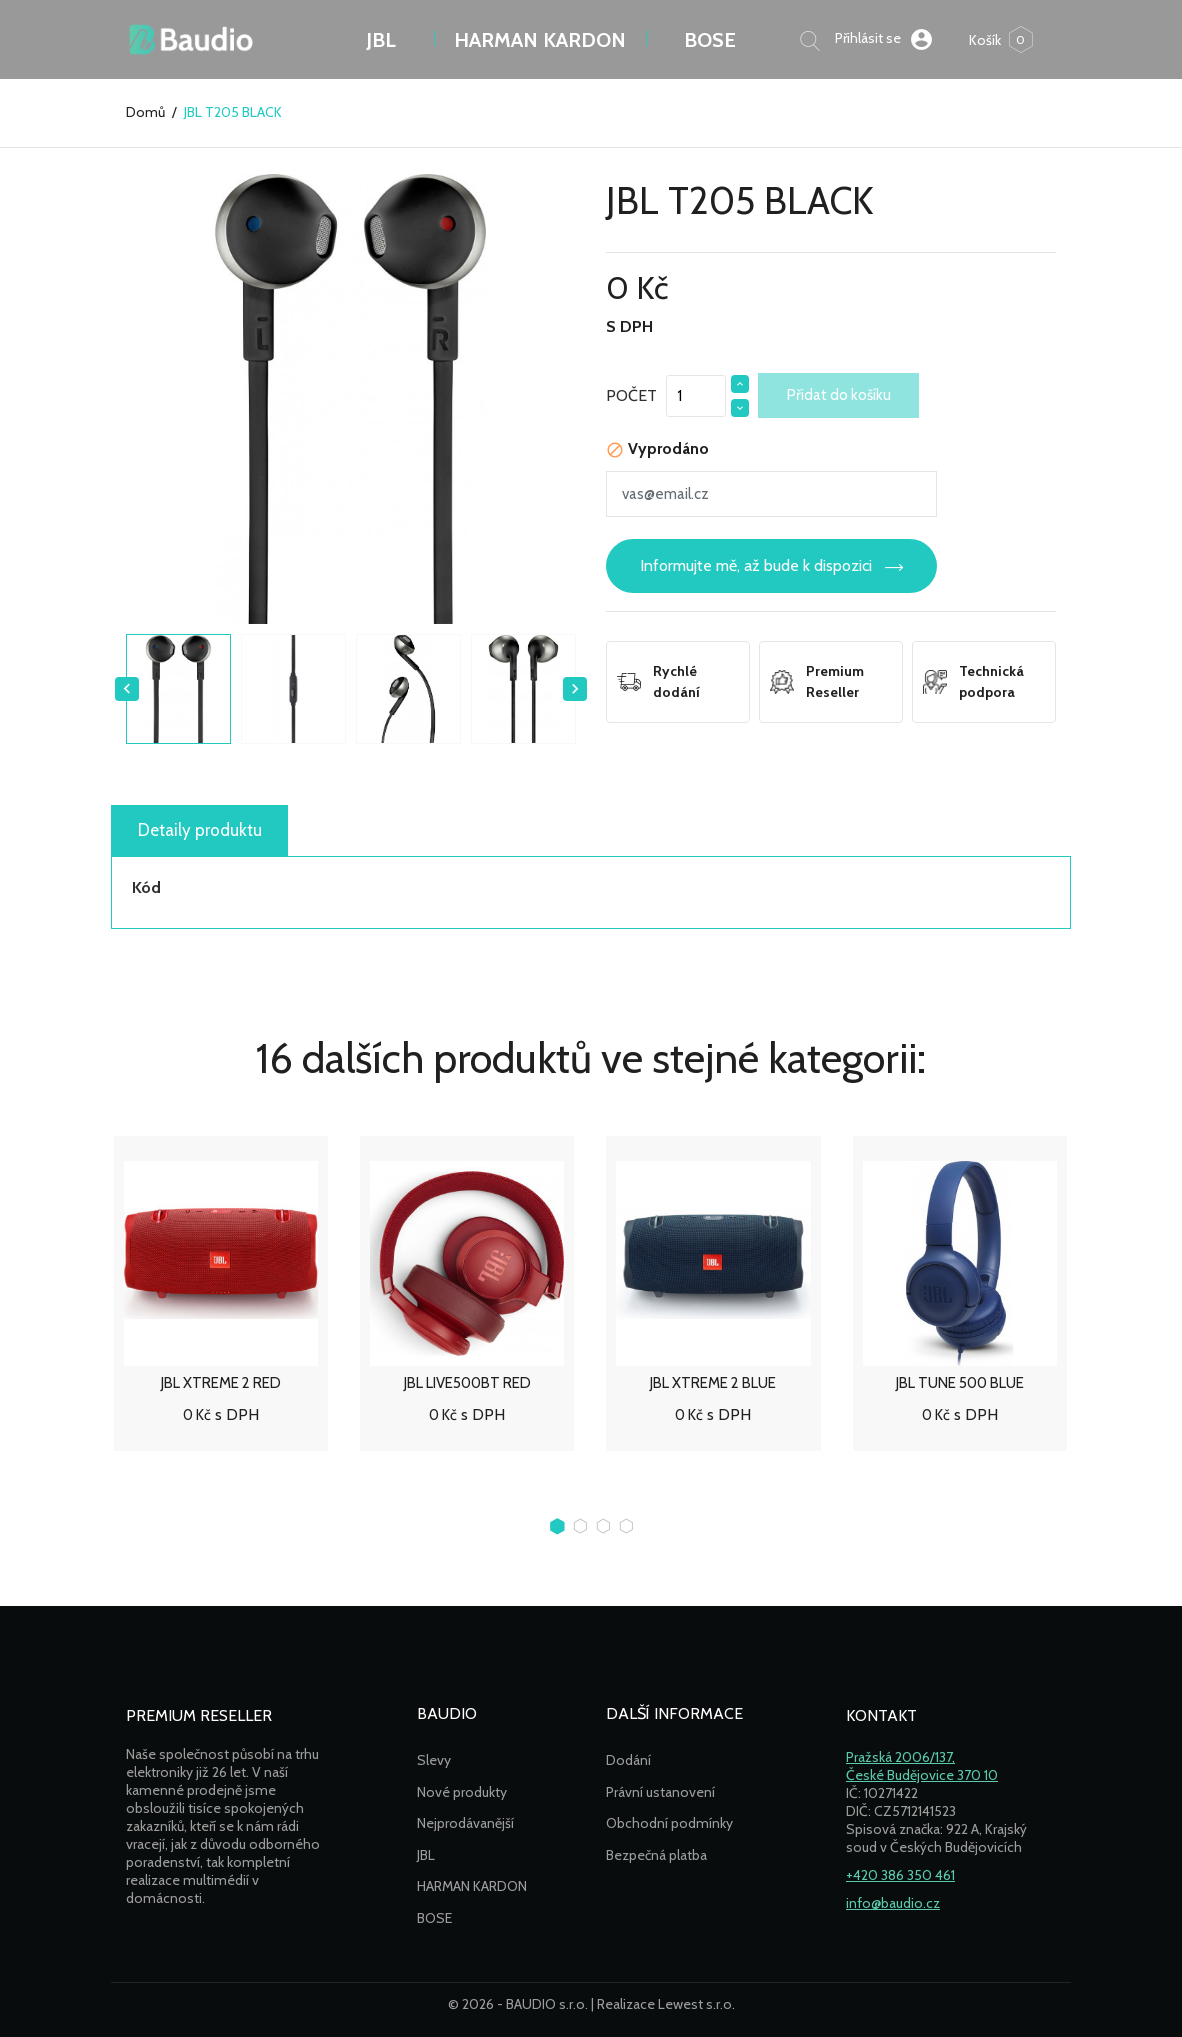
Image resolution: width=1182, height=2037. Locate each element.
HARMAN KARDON (472, 1886)
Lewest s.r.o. (696, 2004)
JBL (381, 40)
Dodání (628, 1760)
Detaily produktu (200, 830)
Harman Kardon (540, 40)
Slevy (434, 1760)
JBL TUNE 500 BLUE (960, 1383)
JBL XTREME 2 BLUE (713, 1383)
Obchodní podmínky (669, 1823)
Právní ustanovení (660, 1792)
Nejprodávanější (465, 1823)
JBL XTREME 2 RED (221, 1383)
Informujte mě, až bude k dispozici (756, 565)
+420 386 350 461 (900, 1875)
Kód (146, 887)
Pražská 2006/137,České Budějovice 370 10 (922, 1766)
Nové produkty (462, 1792)
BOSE (710, 40)
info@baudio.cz (893, 1903)
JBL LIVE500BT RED (467, 1383)
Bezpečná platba (656, 1855)
